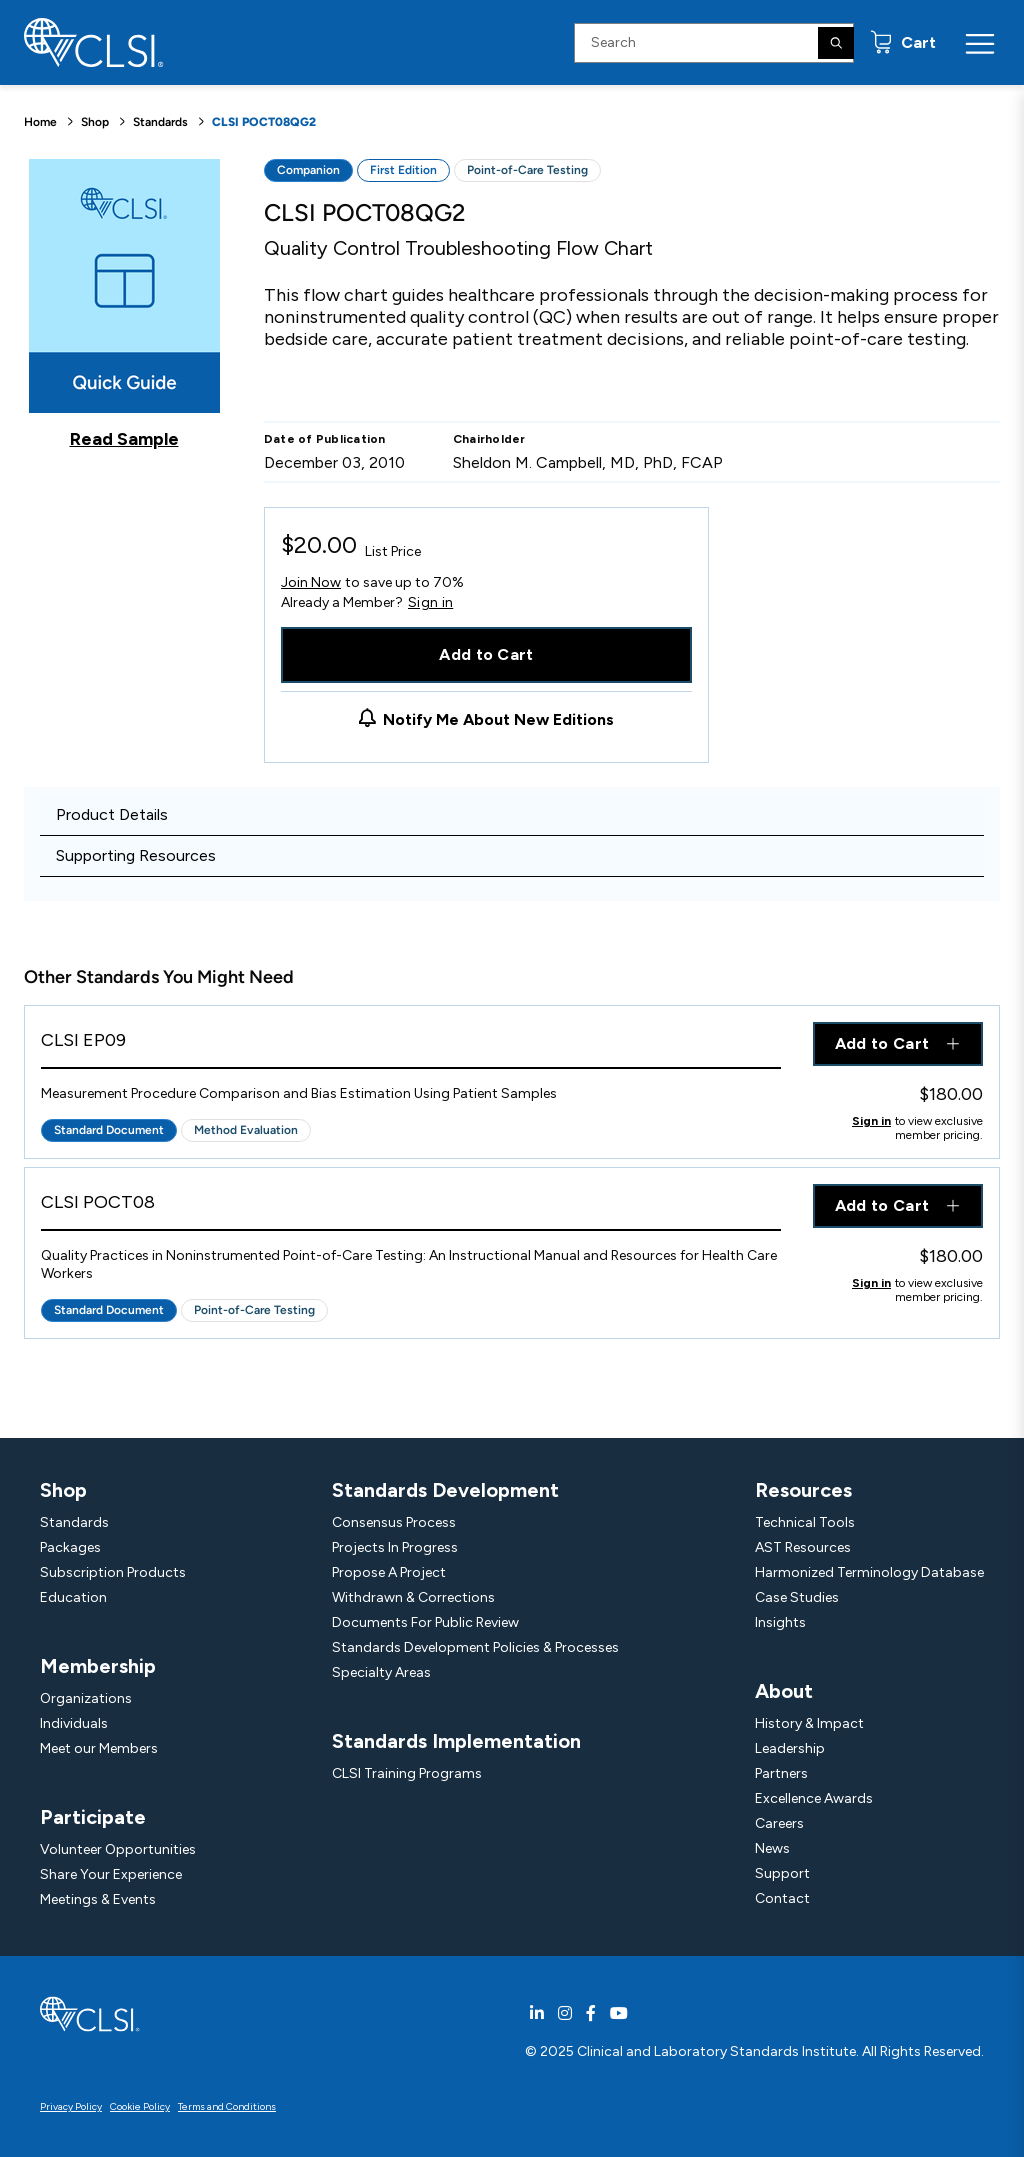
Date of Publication (325, 439)
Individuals (74, 1723)
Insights (780, 1622)
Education (73, 1597)
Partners (781, 1773)
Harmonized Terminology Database (869, 1572)
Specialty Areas (381, 1672)
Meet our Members (99, 1748)
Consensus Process (394, 1522)
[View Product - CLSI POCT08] (411, 1207)
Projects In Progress (395, 1547)
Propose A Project (389, 1572)
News (772, 1848)
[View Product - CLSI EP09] (411, 1045)
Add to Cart (486, 654)
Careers (779, 1823)
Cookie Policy (140, 2106)
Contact (782, 1898)
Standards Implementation (456, 1741)
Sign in (430, 603)
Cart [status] (916, 42)
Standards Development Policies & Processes (475, 1647)
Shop (95, 122)
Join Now (311, 582)
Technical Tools (805, 1522)
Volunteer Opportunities (118, 1849)
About (784, 1691)
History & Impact (809, 1723)
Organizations (86, 1698)
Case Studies (797, 1597)
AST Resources (803, 1547)
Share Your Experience (111, 1874)
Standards (160, 122)
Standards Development (445, 1490)
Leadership (790, 1748)
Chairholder (489, 439)
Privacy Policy (71, 2106)
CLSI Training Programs (407, 1773)
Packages (70, 1547)
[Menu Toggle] (980, 43)
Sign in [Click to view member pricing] (871, 1121)
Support (782, 1873)
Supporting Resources (136, 855)
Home (40, 122)
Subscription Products (113, 1572)
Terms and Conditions (227, 2106)
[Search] (836, 43)
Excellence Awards (814, 1798)
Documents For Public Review (425, 1622)
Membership (98, 1666)
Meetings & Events (98, 1899)
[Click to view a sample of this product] (124, 304)
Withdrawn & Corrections (413, 1597)
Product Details (112, 814)
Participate (93, 1817)
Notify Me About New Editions (498, 719)
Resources (803, 1490)
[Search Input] (714, 43)
